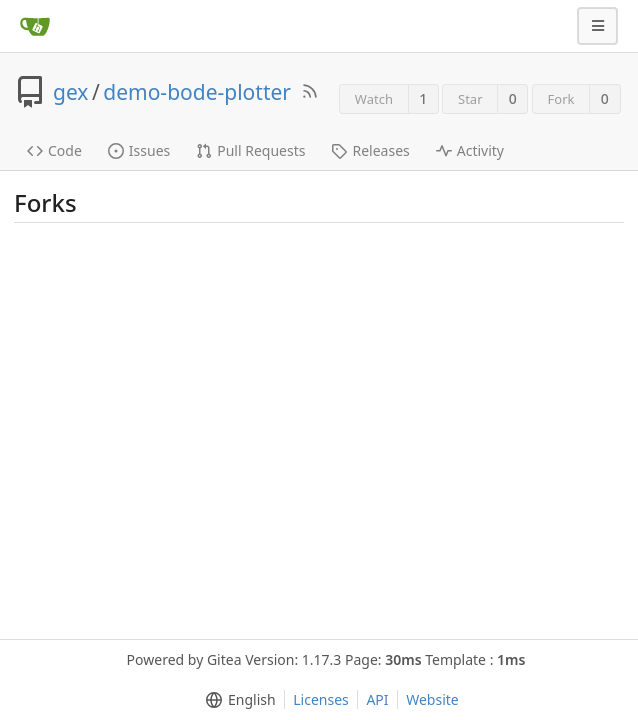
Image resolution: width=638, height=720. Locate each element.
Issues (139, 150)
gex (70, 92)
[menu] (236, 700)
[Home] (35, 26)
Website (432, 699)
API (377, 699)
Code (54, 150)
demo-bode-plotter (197, 92)
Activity (470, 150)
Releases (370, 150)
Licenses (321, 699)
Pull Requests (250, 150)
